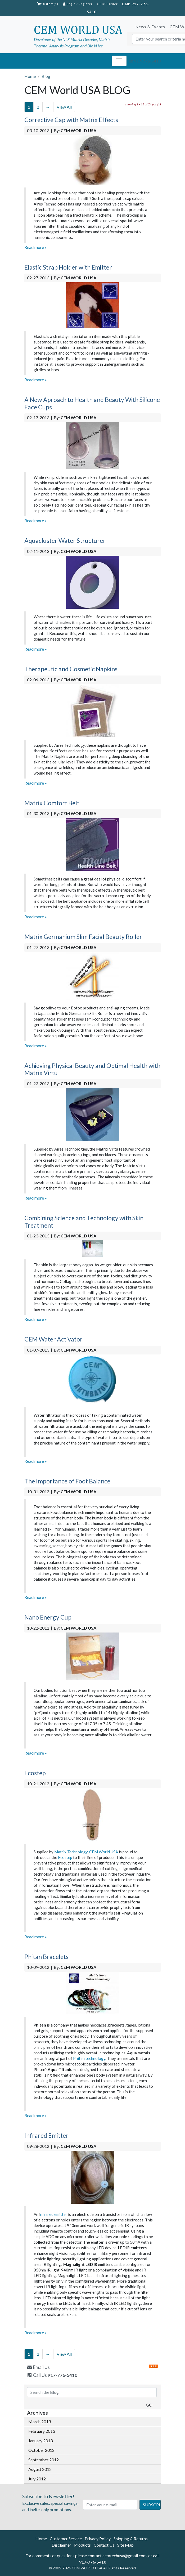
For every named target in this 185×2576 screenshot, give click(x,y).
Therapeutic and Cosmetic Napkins (71, 669)
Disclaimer (61, 2544)
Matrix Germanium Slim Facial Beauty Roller (83, 936)
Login (69, 4)
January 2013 (40, 2440)
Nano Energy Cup (47, 1617)
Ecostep (35, 1773)
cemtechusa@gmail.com (124, 2555)
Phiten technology (88, 2058)
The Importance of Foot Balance (67, 1481)
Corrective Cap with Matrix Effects (71, 119)
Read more (35, 247)
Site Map (125, 2544)
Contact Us (104, 2544)
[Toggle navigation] (119, 61)
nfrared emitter (54, 2214)
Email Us (38, 2367)
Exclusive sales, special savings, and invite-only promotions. (51, 2502)
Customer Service (66, 2538)
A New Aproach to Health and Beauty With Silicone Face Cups (92, 403)
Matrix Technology (71, 1851)
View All (64, 106)
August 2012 (40, 2469)
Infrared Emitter (46, 2135)
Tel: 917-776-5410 (144, 60)
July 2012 (37, 2478)
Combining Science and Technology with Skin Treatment (83, 1221)
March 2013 (39, 2421)
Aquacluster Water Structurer (65, 540)
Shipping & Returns (131, 2538)
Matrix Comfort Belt (51, 803)
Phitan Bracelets (46, 1956)
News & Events (150, 26)
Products (82, 2544)
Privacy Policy (98, 2538)
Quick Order (107, 4)
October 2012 (41, 2450)
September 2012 (43, 2459)
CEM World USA (103, 1851)
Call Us (52, 2375)
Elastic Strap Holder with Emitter (68, 267)
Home (41, 2538)
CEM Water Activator (53, 1339)
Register (86, 4)
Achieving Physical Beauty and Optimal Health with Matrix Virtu (92, 1069)
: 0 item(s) (47, 4)
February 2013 (41, 2431)
